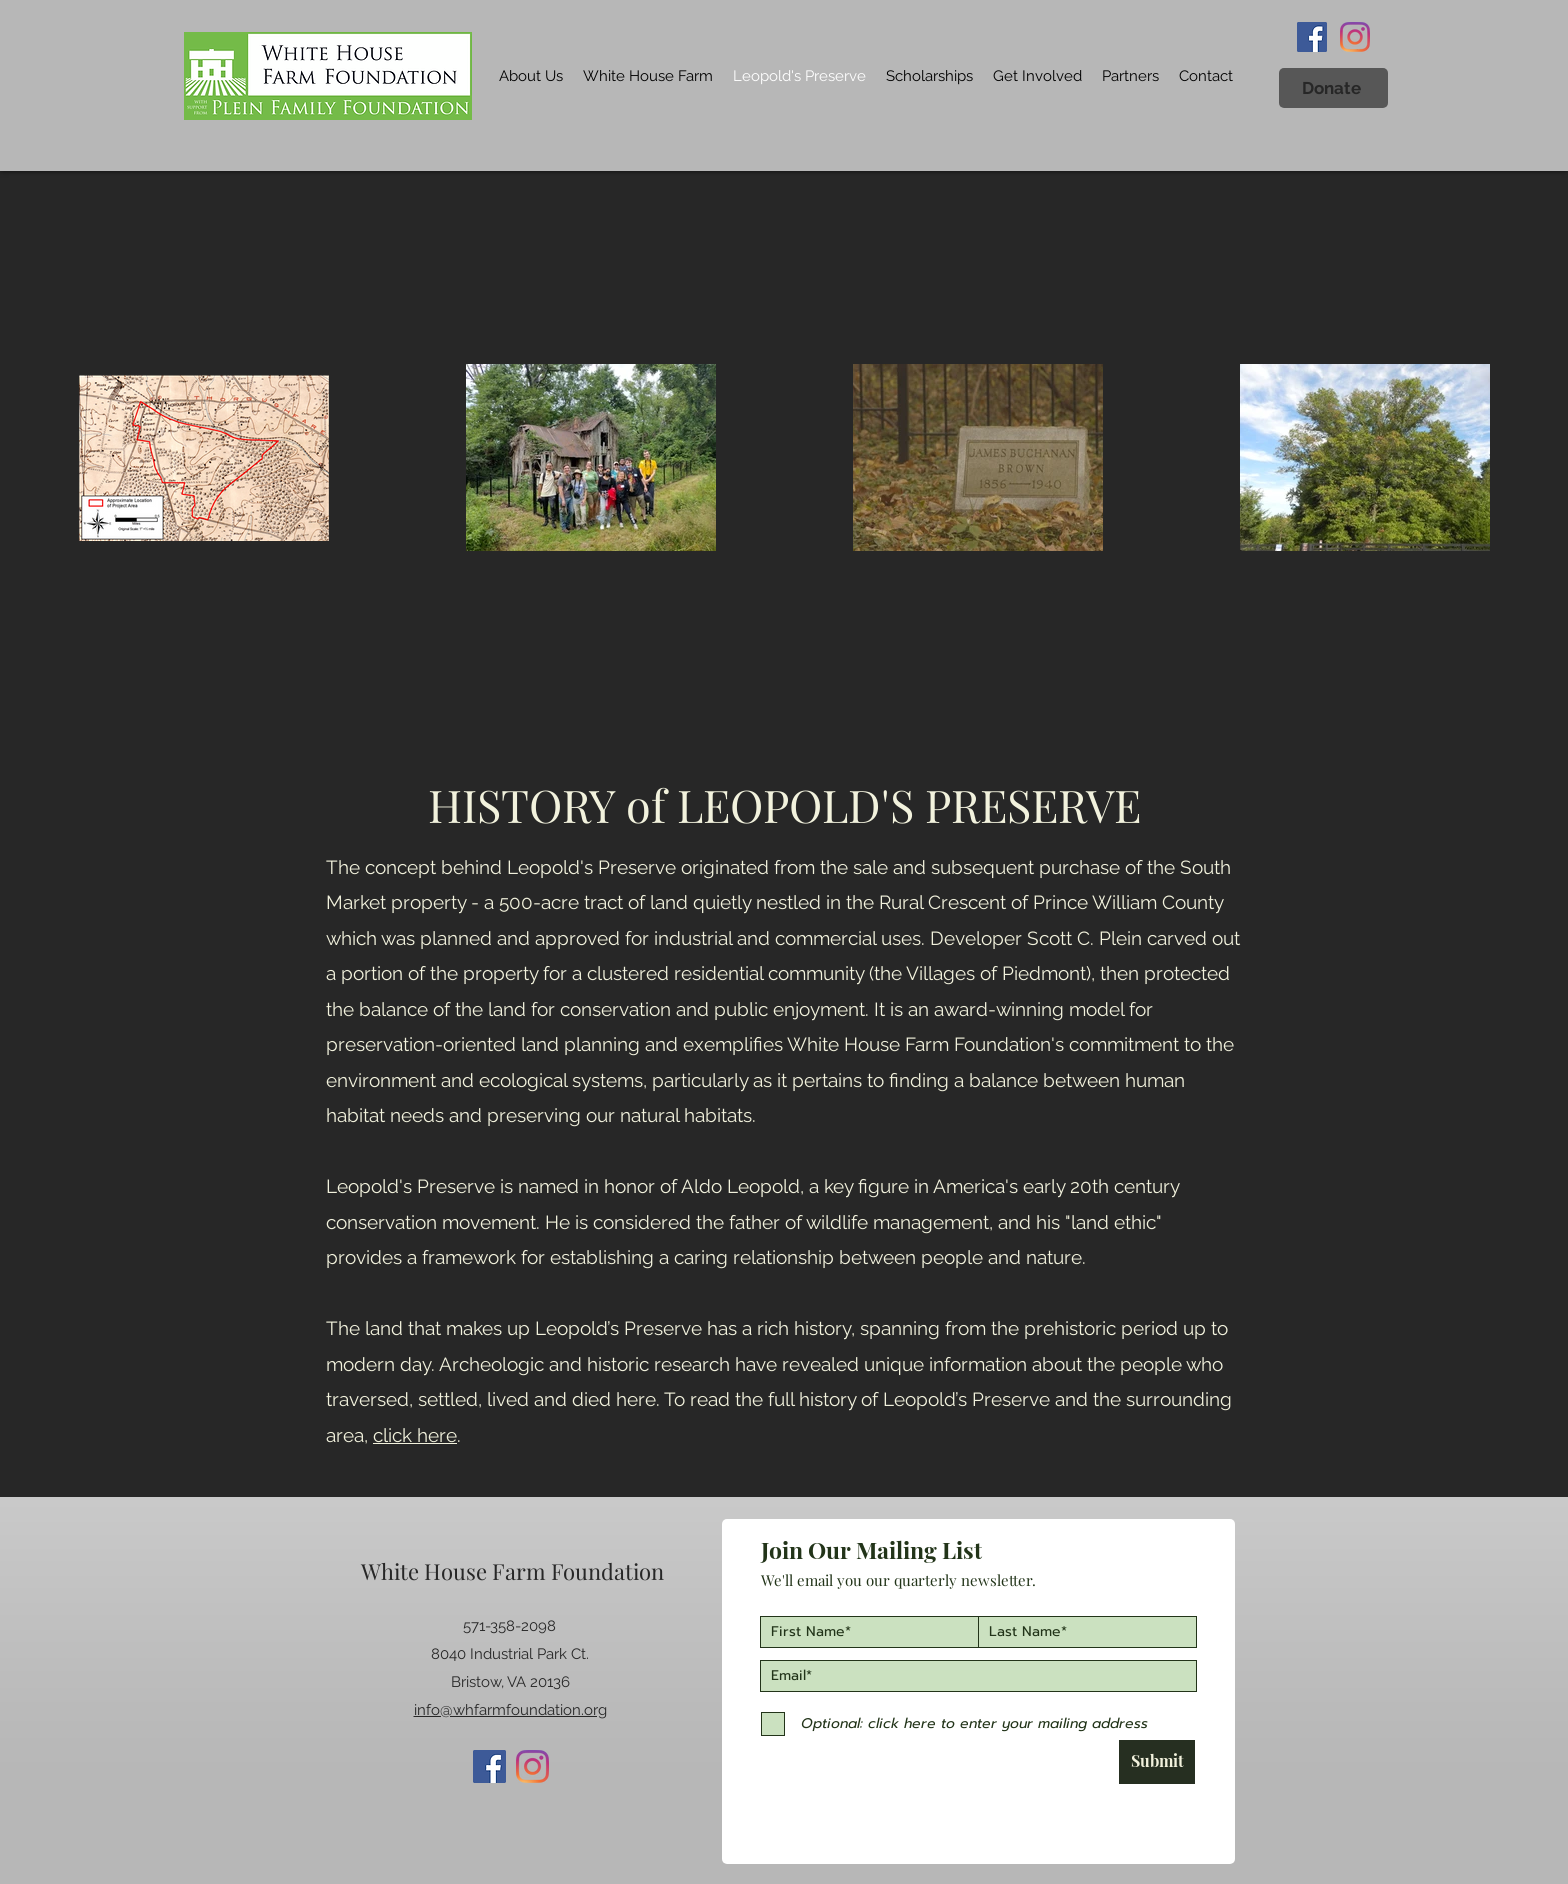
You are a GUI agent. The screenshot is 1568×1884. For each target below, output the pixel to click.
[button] (1333, 88)
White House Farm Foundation (512, 1571)
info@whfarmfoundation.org (510, 1710)
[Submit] (1157, 1762)
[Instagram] (1355, 37)
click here (415, 1435)
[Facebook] (1312, 37)
